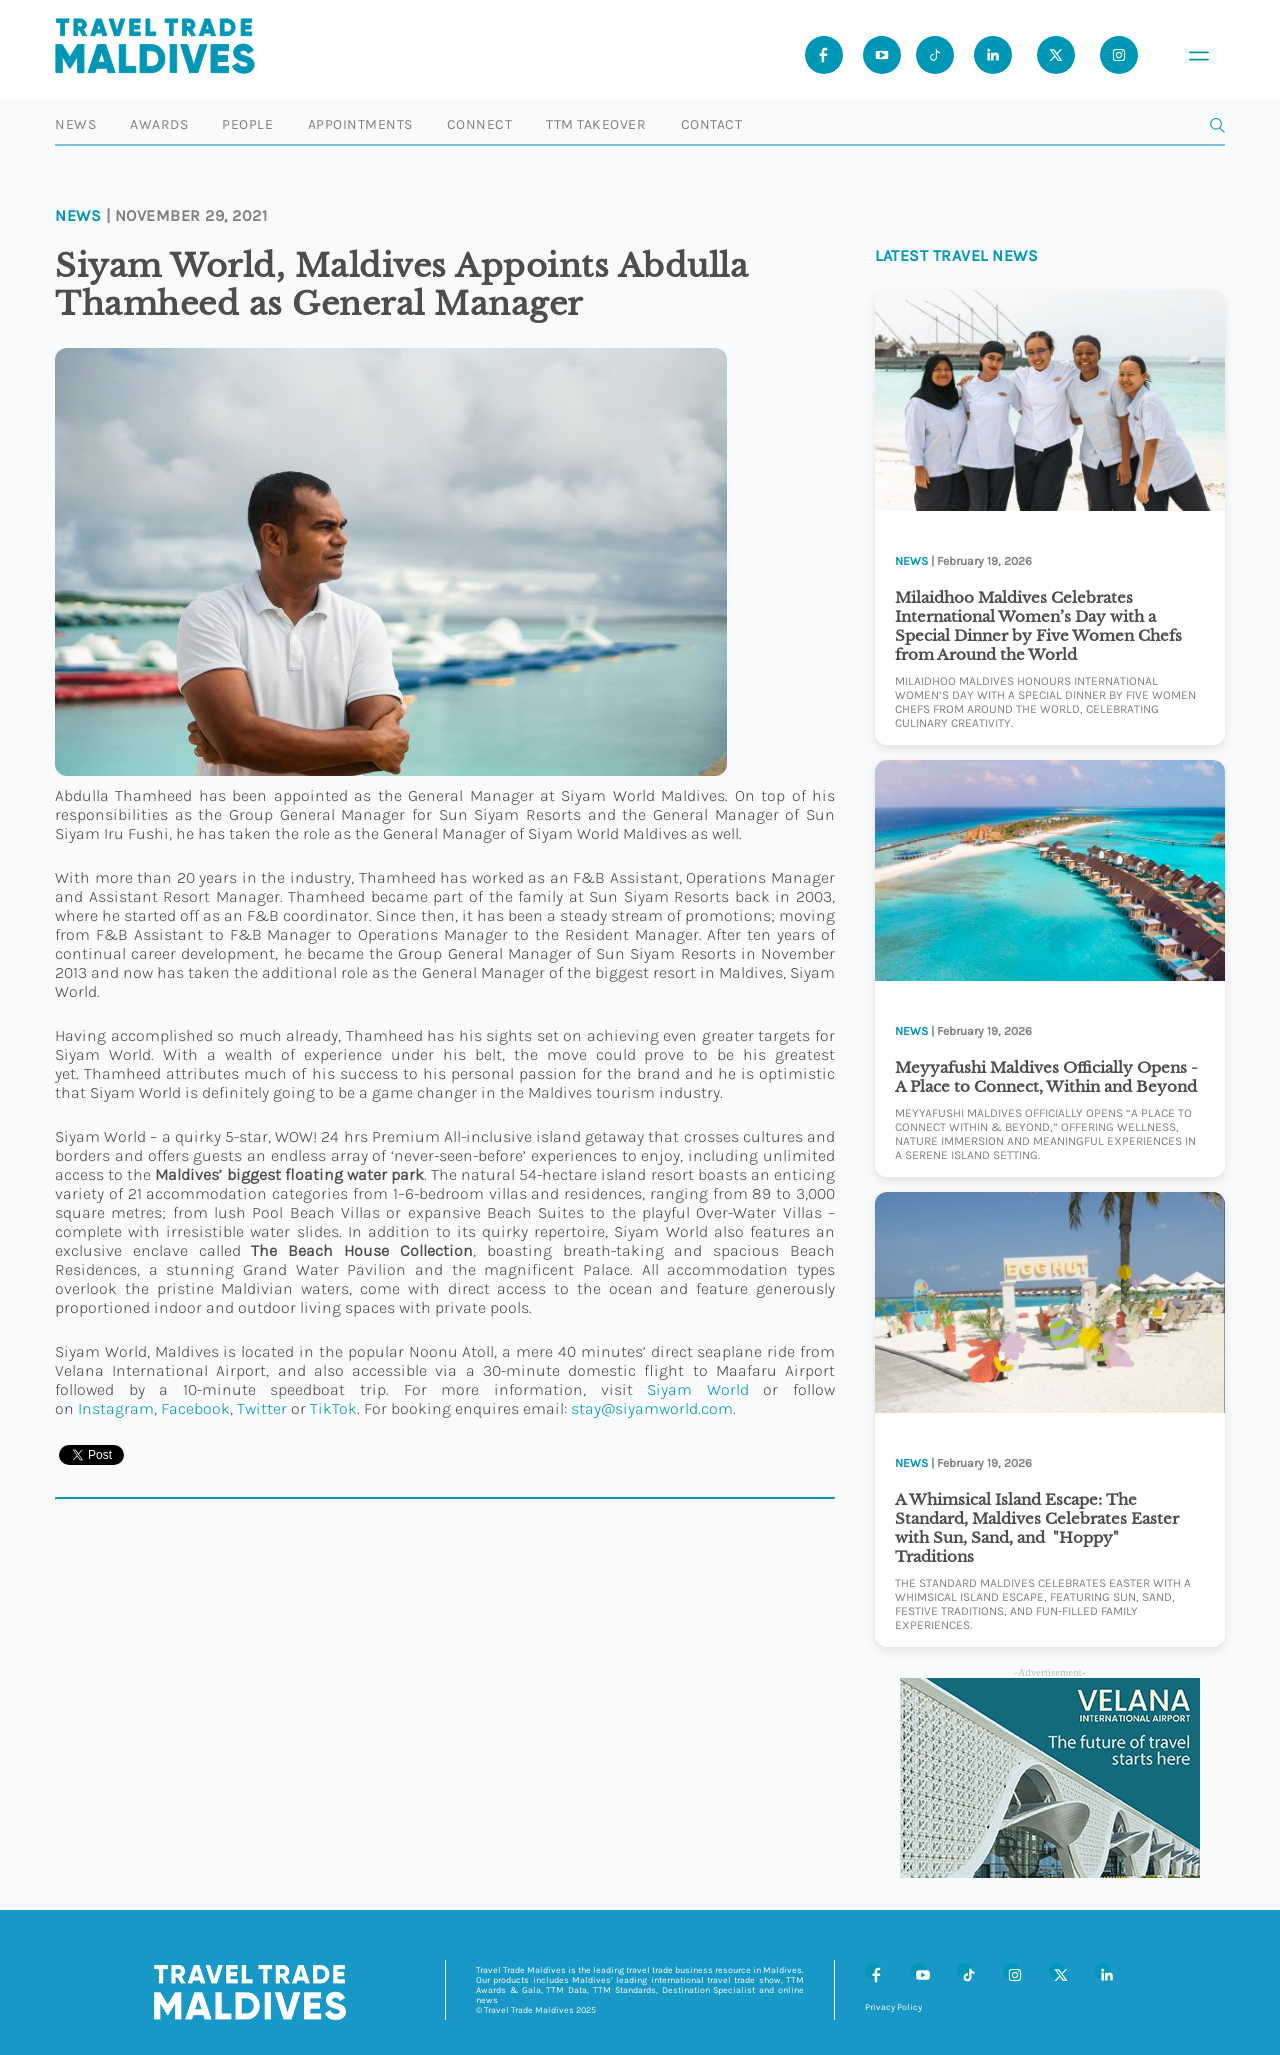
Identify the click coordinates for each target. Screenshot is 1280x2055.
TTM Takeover (596, 124)
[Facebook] (873, 1971)
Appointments (360, 124)
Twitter (262, 1408)
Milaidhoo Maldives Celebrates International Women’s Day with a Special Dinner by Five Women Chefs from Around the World (1038, 626)
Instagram (116, 1408)
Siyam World (698, 1389)
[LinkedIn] (1103, 1971)
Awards (159, 124)
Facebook (195, 1408)
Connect (480, 124)
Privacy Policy (893, 2007)
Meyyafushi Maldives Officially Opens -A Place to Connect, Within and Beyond (1046, 1077)
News (75, 124)
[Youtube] (882, 55)
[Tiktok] (935, 55)
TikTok (333, 1408)
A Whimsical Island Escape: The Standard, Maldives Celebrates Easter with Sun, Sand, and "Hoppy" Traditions (1037, 1528)
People (247, 124)
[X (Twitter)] (1057, 1971)
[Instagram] (1011, 1971)
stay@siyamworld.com (652, 1408)
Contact (712, 124)
